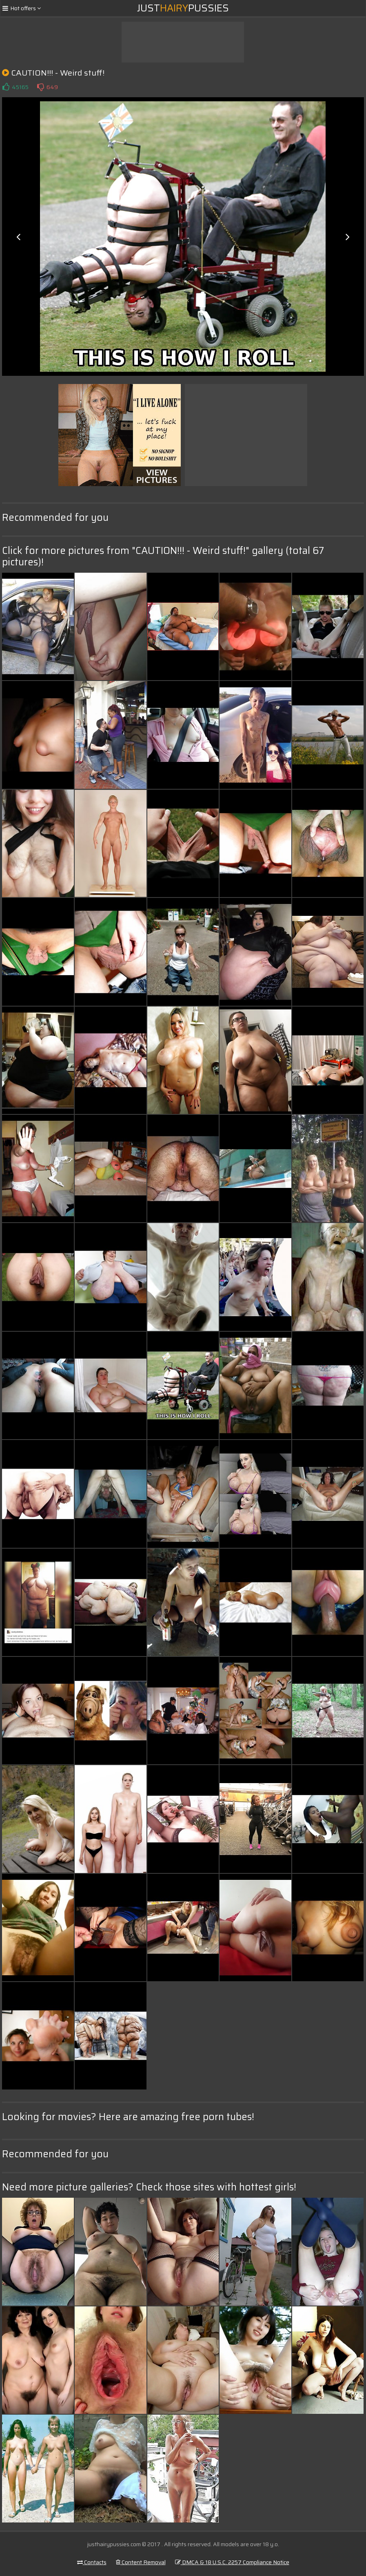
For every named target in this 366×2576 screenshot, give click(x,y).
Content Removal (141, 2562)
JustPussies (183, 8)
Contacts (91, 2562)
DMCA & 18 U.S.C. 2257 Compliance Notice (232, 2562)
